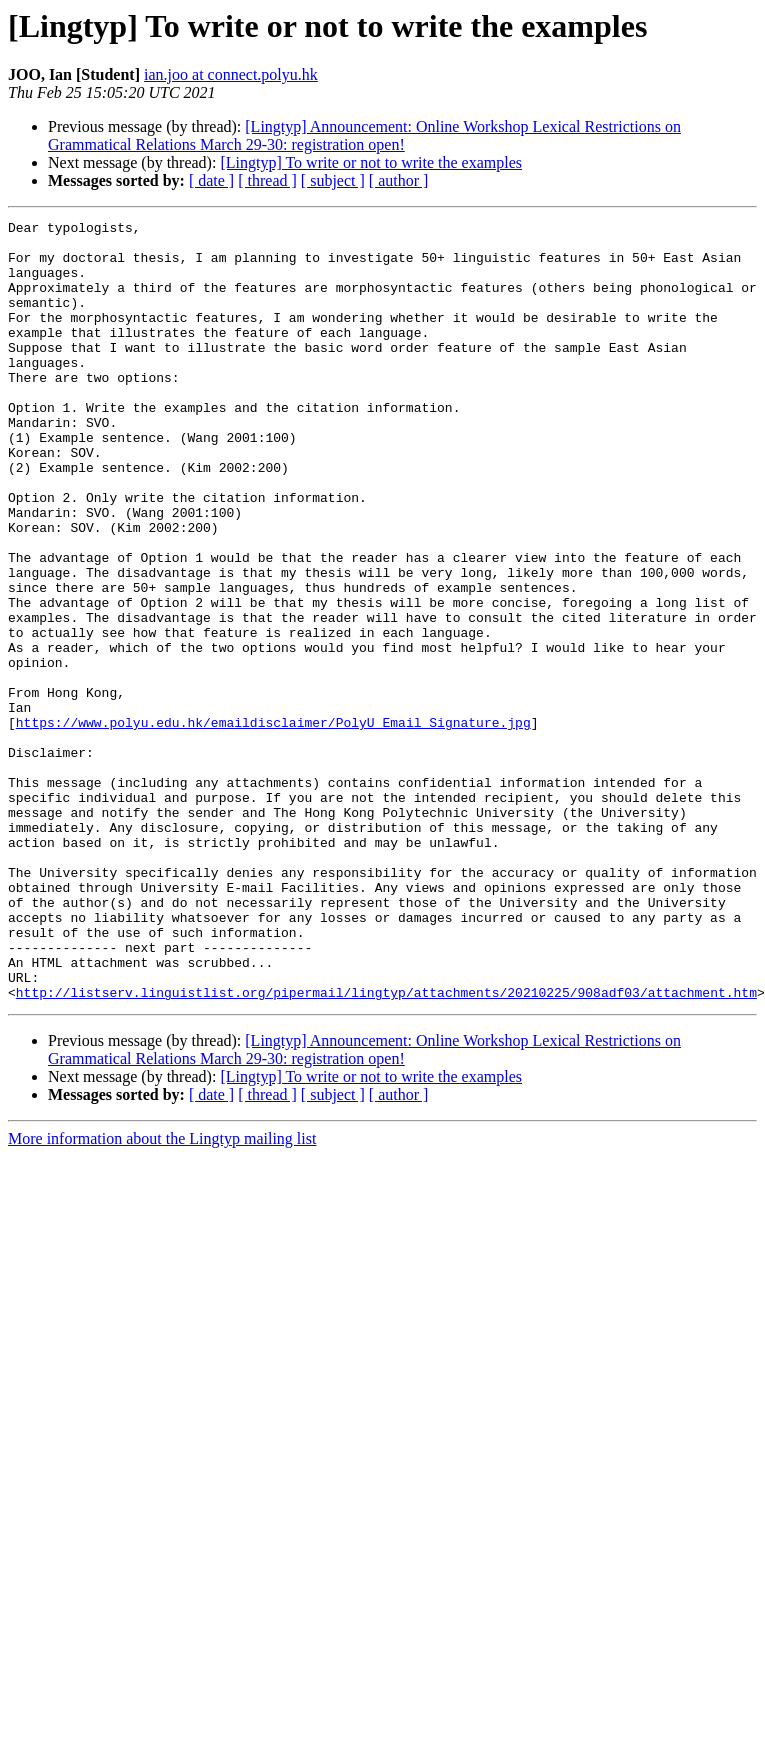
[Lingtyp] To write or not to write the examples (371, 162)
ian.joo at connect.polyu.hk (231, 74)
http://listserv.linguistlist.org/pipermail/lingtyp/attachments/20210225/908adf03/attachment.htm (386, 1148)
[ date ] (211, 180)
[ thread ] (267, 180)
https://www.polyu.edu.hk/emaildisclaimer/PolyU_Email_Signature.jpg (273, 824)
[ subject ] (333, 180)
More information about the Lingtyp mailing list (162, 1294)
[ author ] (399, 180)
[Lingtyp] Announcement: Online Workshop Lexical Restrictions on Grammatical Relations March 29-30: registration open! (364, 135)
